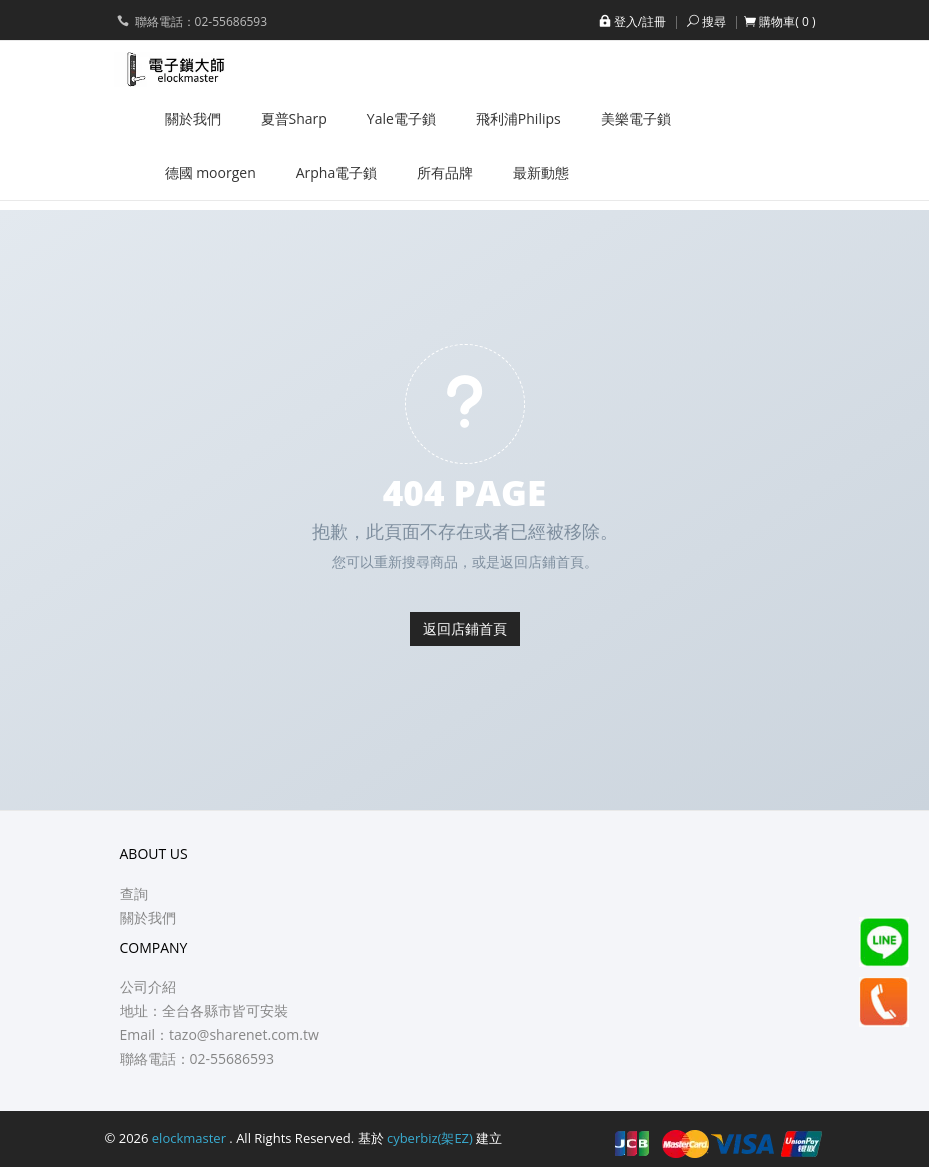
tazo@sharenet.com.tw (244, 1034)
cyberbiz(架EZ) (430, 1138)
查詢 (134, 893)
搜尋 (705, 21)
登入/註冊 (631, 21)
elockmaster (191, 1138)
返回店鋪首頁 (465, 628)
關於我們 (148, 917)
